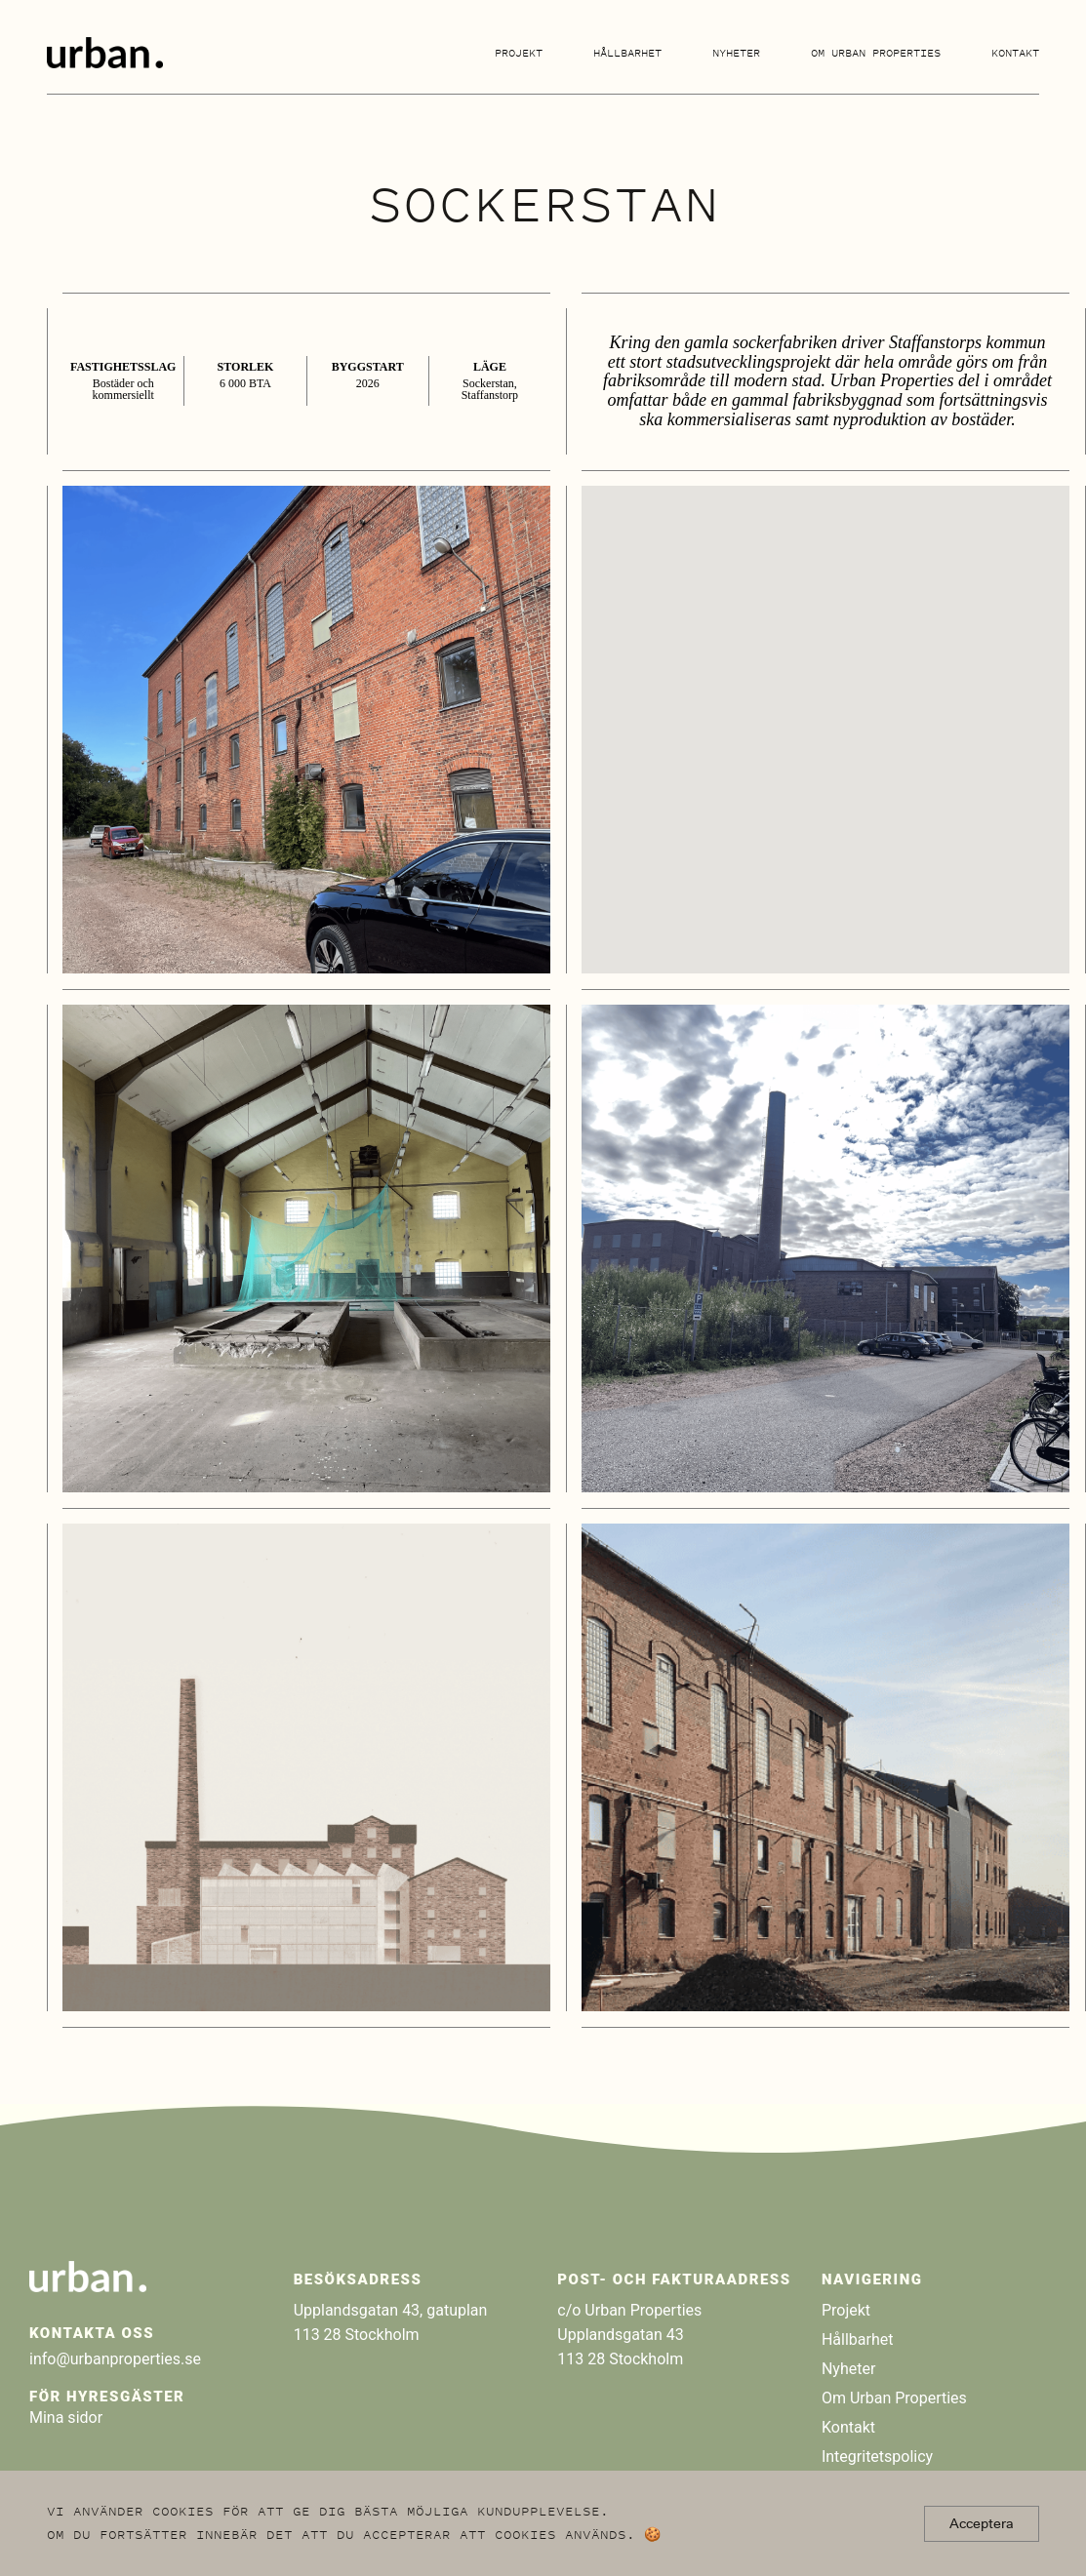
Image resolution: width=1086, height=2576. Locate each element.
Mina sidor (65, 2417)
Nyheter (736, 53)
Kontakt (1015, 53)
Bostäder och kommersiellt (123, 389)
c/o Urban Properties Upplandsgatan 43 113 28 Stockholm (629, 2334)
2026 (368, 383)
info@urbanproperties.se (115, 2359)
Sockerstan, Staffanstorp (490, 389)
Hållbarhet (627, 53)
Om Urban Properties (876, 53)
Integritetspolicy (877, 2456)
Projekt (519, 53)
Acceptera (981, 2523)
